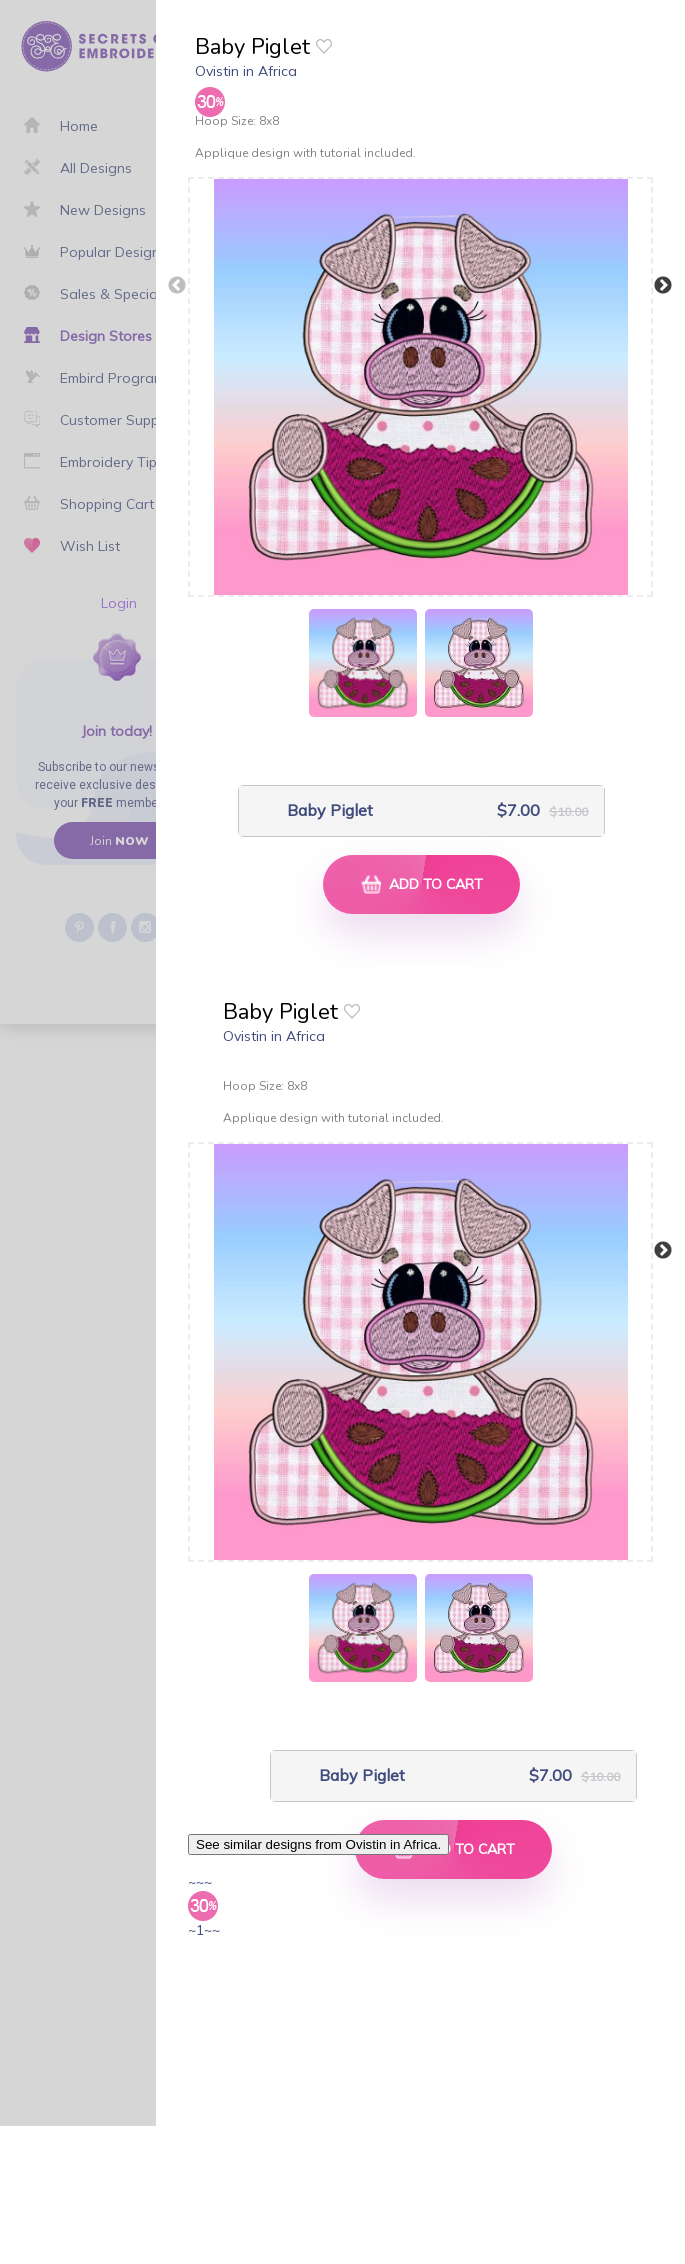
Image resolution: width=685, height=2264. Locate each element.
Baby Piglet (330, 810)
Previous (177, 286)
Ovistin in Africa (246, 71)
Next (663, 286)
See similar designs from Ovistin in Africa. (318, 1844)
